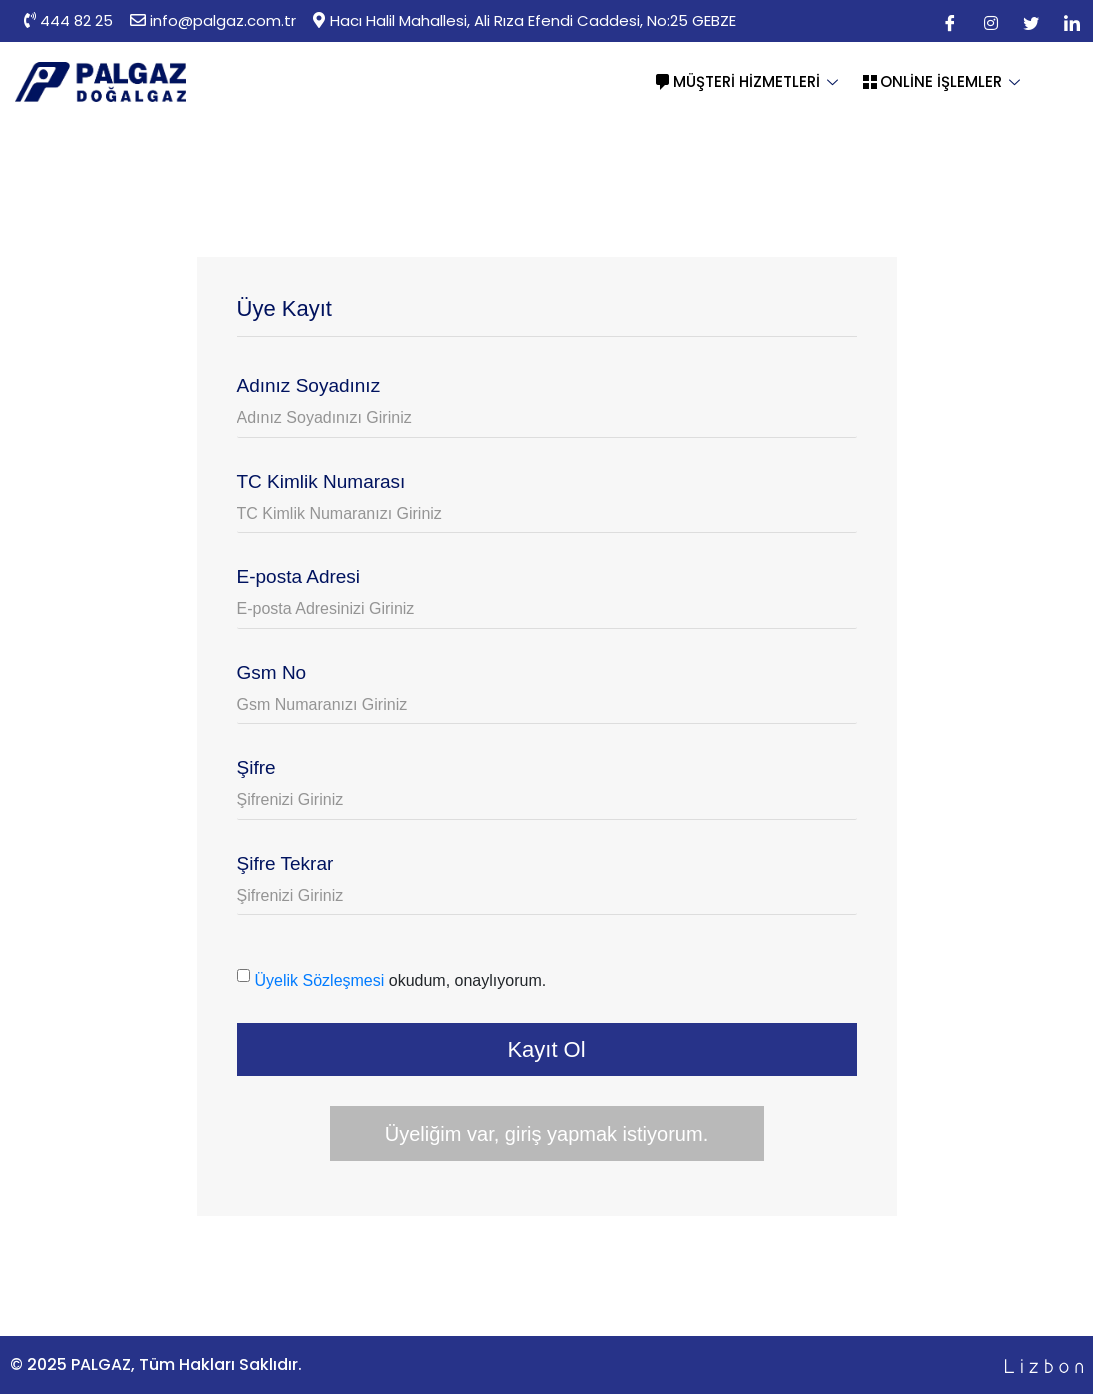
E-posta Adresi (299, 576)
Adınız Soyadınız (309, 385)
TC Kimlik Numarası (321, 481)
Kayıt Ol (546, 1049)
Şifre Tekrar (285, 863)
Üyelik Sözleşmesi (320, 980)
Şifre (256, 767)
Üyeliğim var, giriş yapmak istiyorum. (546, 1134)
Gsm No (272, 672)
